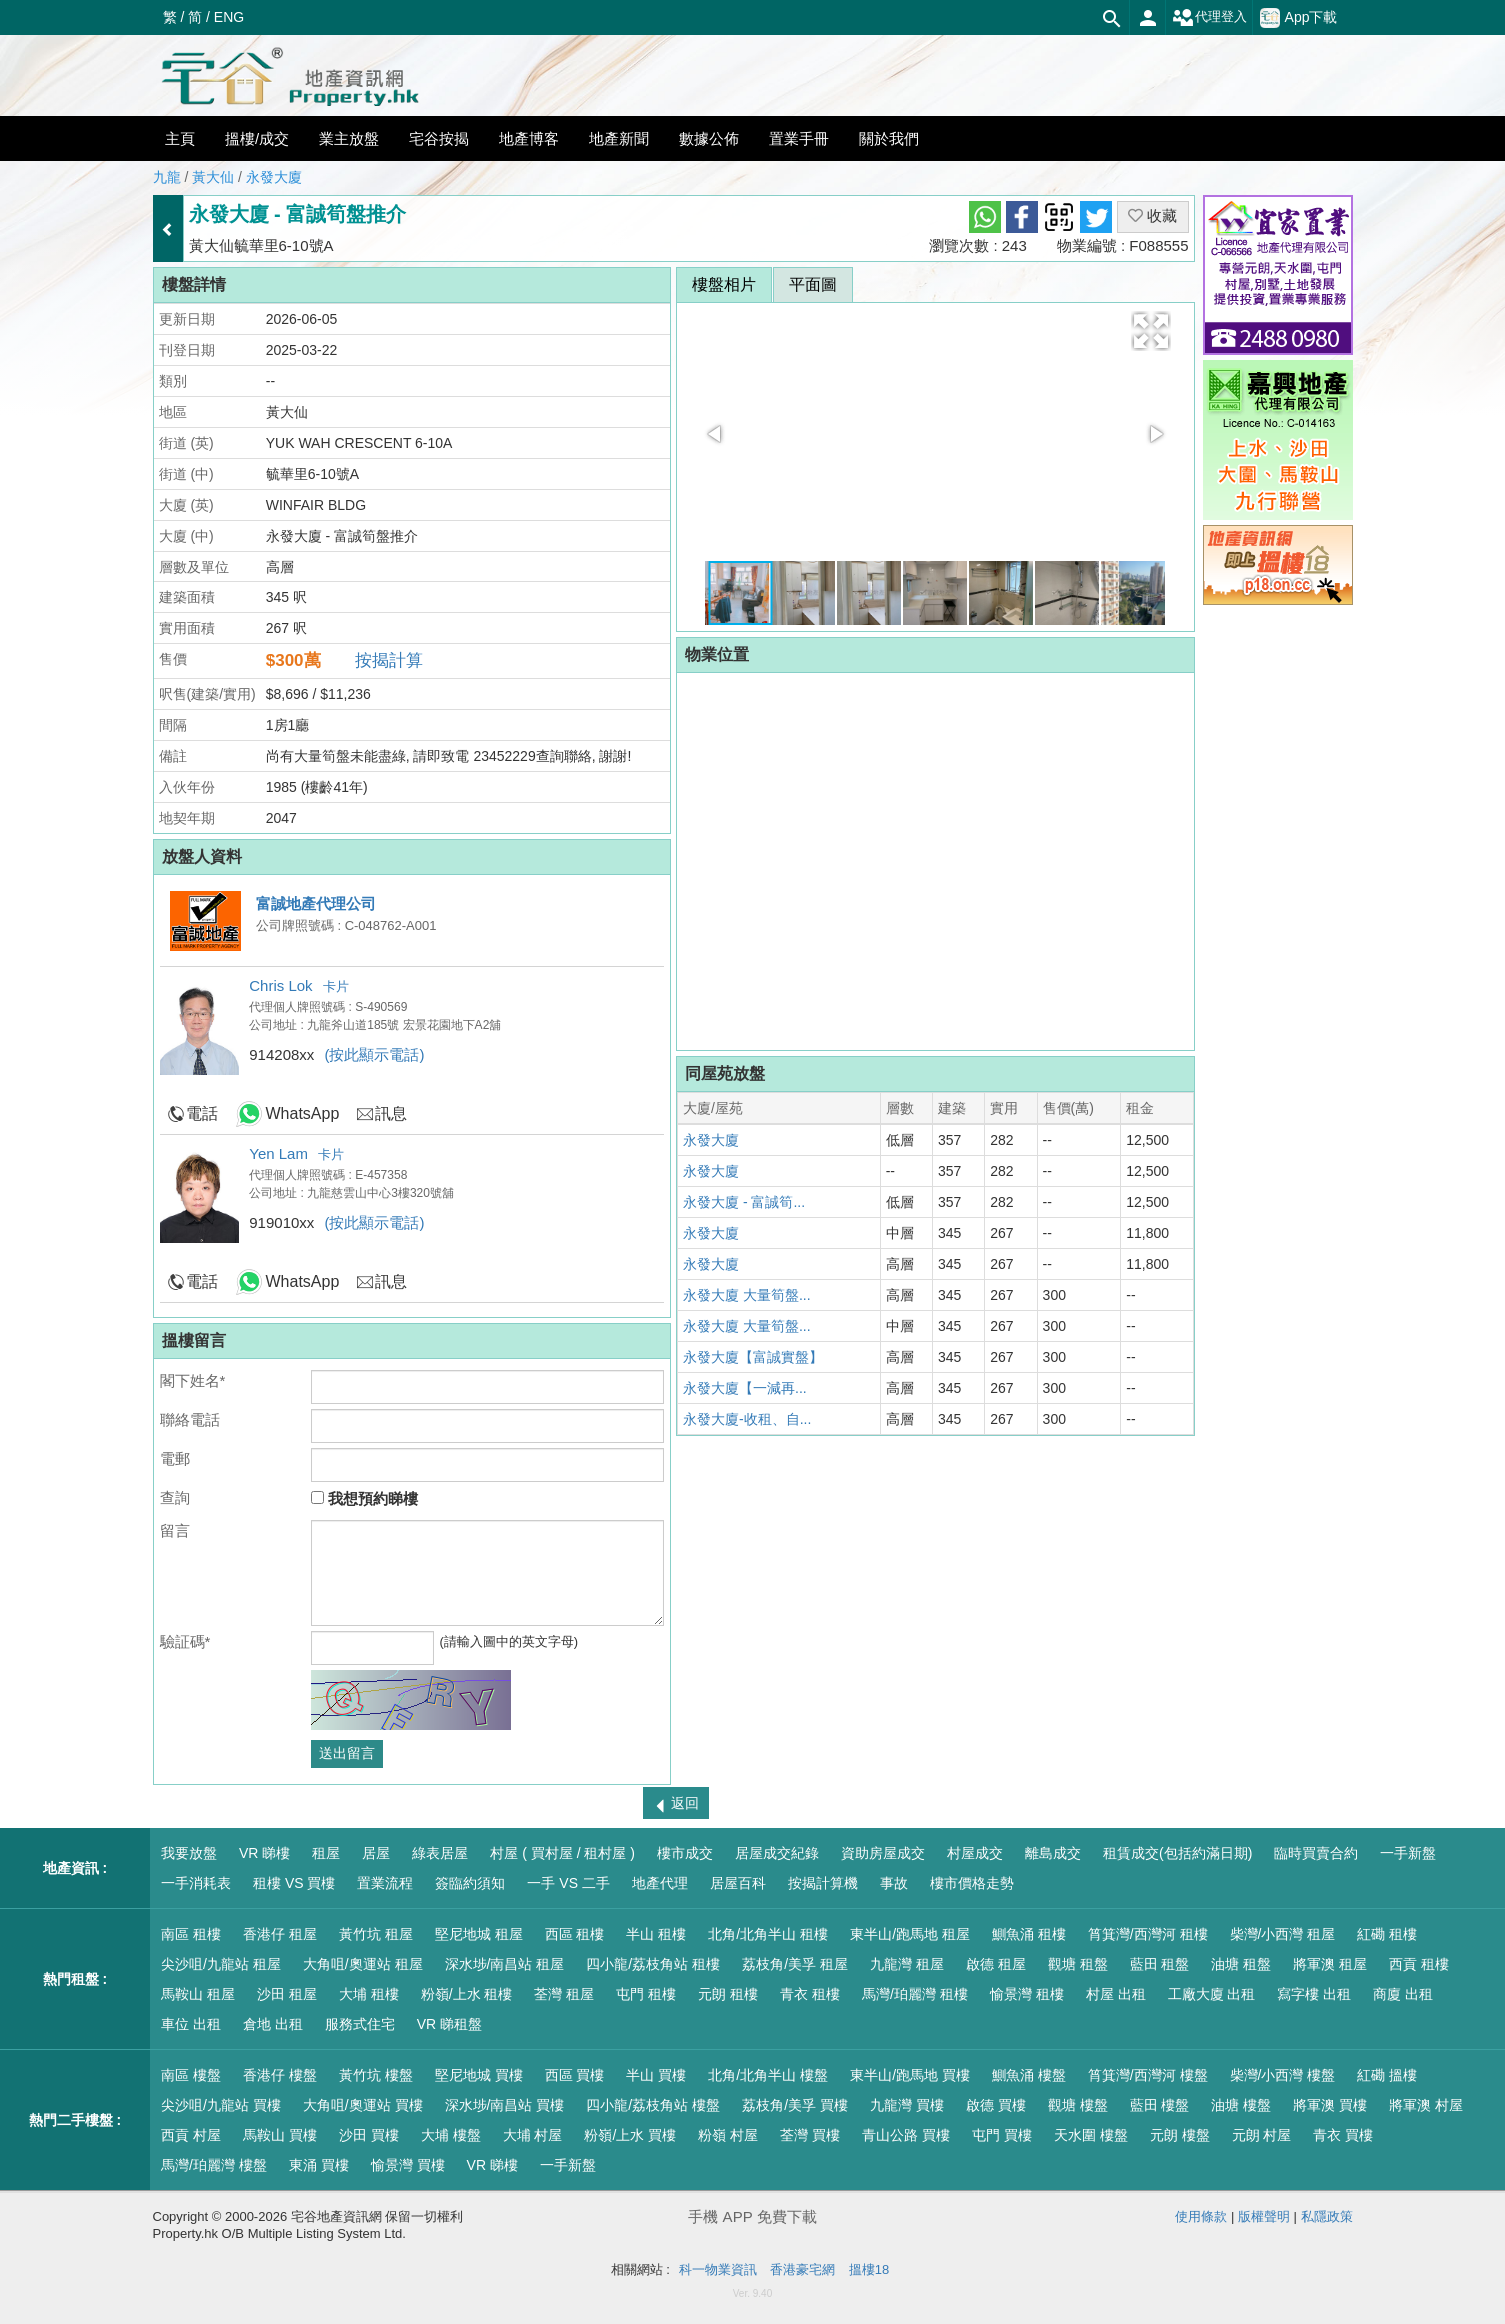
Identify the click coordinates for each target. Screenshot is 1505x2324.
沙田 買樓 (369, 2135)
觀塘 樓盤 (1078, 2105)
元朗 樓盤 (1180, 2135)
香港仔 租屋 (280, 1934)
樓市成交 (685, 1853)
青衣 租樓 (810, 1994)
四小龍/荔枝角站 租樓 (653, 1964)
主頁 (180, 138)
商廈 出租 (1403, 1994)
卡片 (336, 986)
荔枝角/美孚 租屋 (795, 1964)
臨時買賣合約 (1316, 1853)
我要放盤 (189, 1853)
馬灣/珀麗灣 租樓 (915, 1994)
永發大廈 (274, 177)
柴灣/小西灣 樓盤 (1283, 2075)
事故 (894, 1883)
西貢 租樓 (1419, 1964)
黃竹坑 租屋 (376, 1934)
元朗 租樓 (728, 1994)
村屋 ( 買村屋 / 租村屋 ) (562, 1853)
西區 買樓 (575, 2075)
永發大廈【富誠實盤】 (753, 1357)
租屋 (326, 1853)
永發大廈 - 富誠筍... (744, 1202)
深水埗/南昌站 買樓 (505, 2105)
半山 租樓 (656, 1934)
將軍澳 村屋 (1426, 2105)
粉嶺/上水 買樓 (630, 2135)
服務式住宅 (360, 2024)
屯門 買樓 (1002, 2135)
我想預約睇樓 (364, 1498)
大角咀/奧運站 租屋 (363, 1964)
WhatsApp (303, 1113)
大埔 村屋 (533, 2135)
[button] (1151, 331)
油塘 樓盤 (1241, 2105)
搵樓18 (869, 2269)
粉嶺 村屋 (728, 2135)
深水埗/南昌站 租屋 (505, 1964)
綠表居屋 (440, 1853)
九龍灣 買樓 (907, 2105)
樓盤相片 (724, 284)
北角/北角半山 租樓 (768, 1934)
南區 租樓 (191, 1934)
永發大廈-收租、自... (747, 1419)
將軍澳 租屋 (1330, 1964)
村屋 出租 (1116, 1994)
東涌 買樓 (319, 2165)
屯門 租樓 (646, 1994)
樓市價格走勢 (972, 1883)
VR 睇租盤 (449, 2024)
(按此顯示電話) (375, 1054)
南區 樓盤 (191, 2075)
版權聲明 (1264, 2216)
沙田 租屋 (287, 1994)
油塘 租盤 (1241, 1964)
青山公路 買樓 (906, 2135)
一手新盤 (1408, 1853)
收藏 (1152, 215)
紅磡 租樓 (1387, 1934)
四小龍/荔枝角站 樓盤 (653, 2105)
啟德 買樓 (996, 2105)
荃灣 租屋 (564, 1994)
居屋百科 (738, 1883)
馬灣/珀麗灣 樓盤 (214, 2165)
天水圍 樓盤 (1091, 2135)
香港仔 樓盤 (280, 2075)
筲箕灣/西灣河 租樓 (1148, 1934)
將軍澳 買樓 (1330, 2105)
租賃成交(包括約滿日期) (1177, 1853)
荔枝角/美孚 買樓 (795, 2105)
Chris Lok (280, 985)
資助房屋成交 (883, 1853)
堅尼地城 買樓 (479, 2075)
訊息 (391, 1113)
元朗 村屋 (1262, 2135)
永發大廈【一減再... (745, 1388)
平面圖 (813, 284)
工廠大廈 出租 (1212, 1994)
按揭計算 (389, 660)
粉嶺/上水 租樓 (467, 1994)
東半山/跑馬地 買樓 (910, 2075)
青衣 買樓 (1343, 2135)
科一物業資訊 (718, 2269)
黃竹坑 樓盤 (376, 2075)
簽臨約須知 (470, 1883)
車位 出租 (191, 2024)
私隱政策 (1327, 2216)
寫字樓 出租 (1314, 1994)
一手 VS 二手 (568, 1883)
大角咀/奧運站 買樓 (363, 2105)
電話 (202, 1113)
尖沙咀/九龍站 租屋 (221, 1964)
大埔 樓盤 (451, 2135)
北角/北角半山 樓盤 (768, 2075)
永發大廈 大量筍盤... (747, 1295)
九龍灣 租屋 (907, 1964)
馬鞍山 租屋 (198, 1994)
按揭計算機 (823, 1883)
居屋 (376, 1853)
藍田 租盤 (1160, 1964)
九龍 (167, 177)
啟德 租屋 (996, 1964)
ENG (229, 17)
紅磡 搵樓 (1387, 2075)
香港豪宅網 (802, 2269)
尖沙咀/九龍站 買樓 (221, 2105)
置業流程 (385, 1883)
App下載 (1299, 18)
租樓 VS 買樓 (294, 1883)
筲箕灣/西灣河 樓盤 (1148, 2075)
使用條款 (1201, 2216)
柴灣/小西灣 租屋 (1283, 1934)
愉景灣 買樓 (408, 2165)
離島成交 (1053, 1853)
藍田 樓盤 (1160, 2105)
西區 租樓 (575, 1934)
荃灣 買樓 (810, 2135)
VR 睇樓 (264, 1853)
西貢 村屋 (191, 2135)
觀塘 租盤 (1078, 1964)
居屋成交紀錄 (777, 1853)
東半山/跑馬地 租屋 (910, 1934)
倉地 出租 (273, 2024)
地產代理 (660, 1883)
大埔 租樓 (369, 1994)
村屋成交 (975, 1853)
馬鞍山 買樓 (280, 2135)
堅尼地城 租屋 (479, 1934)
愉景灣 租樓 (1027, 1994)
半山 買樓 (656, 2075)
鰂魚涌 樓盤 (1029, 2075)
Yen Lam (278, 1153)
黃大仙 (213, 177)
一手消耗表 (196, 1883)
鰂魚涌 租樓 (1029, 1934)
